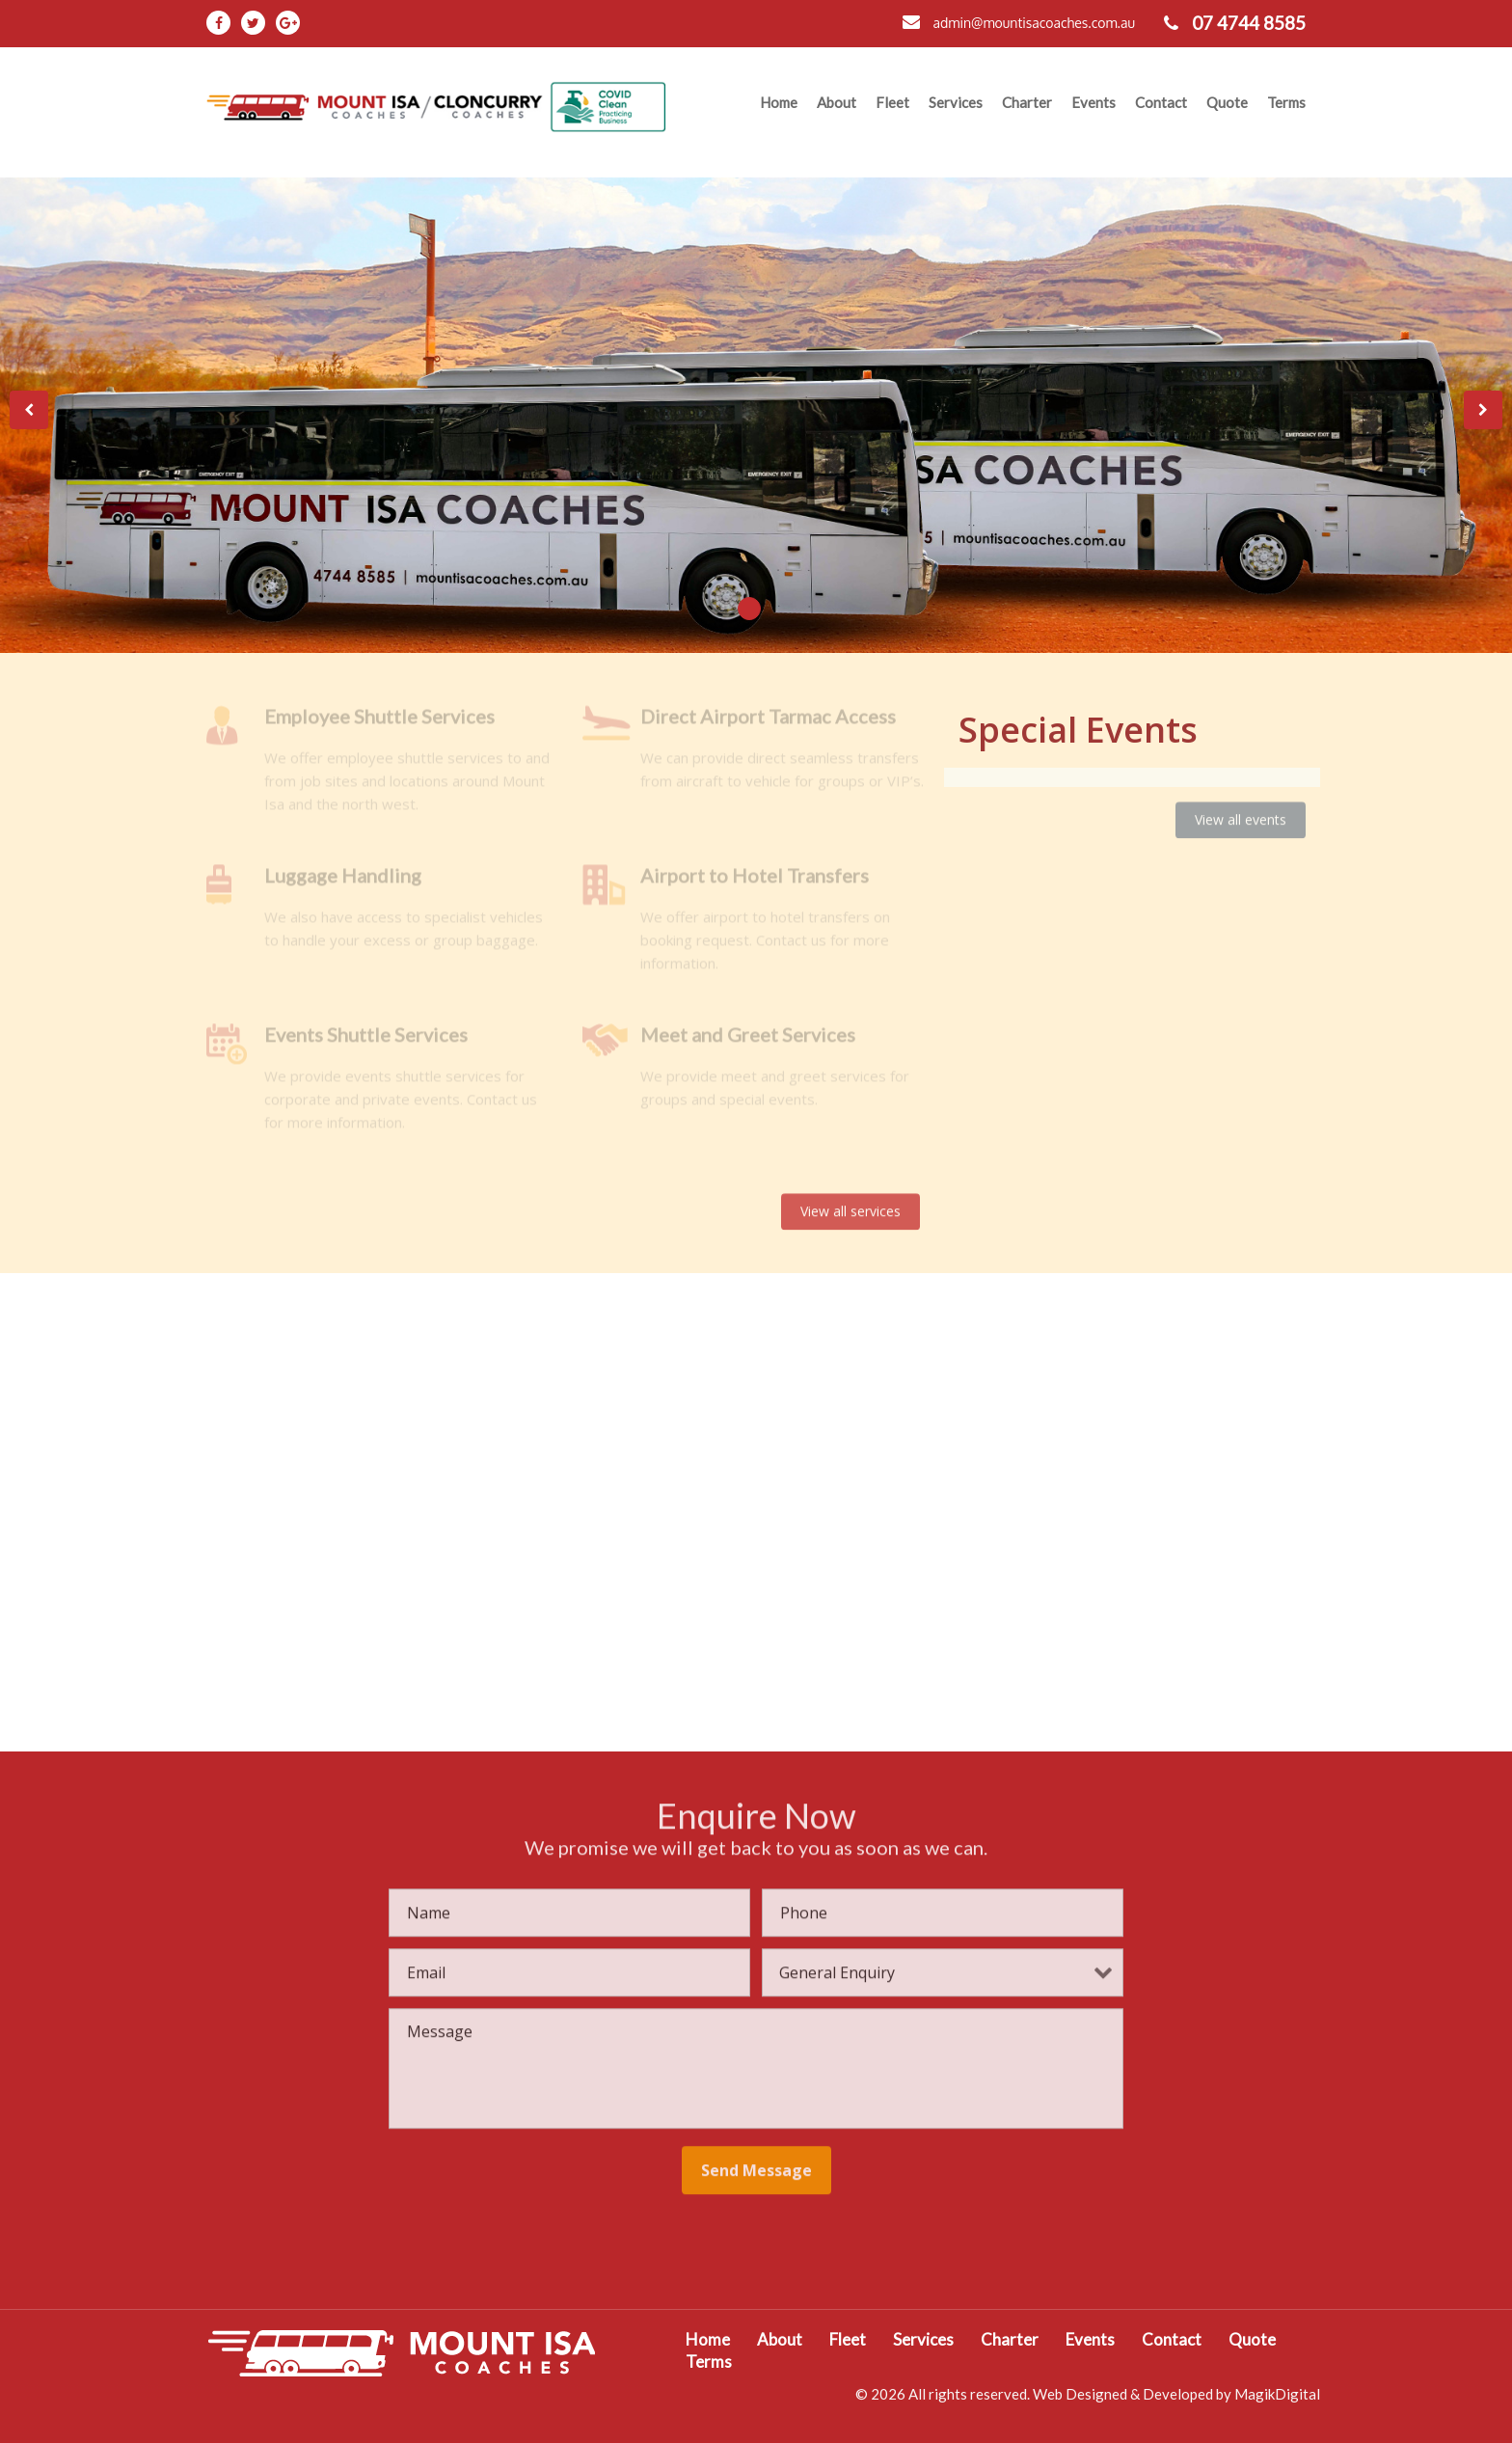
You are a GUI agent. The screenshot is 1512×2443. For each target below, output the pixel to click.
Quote (1227, 102)
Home (778, 102)
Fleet (892, 102)
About (836, 102)
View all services (850, 1196)
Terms (1286, 102)
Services (956, 102)
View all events (1240, 806)
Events (1093, 102)
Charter (1027, 102)
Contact (1161, 102)
